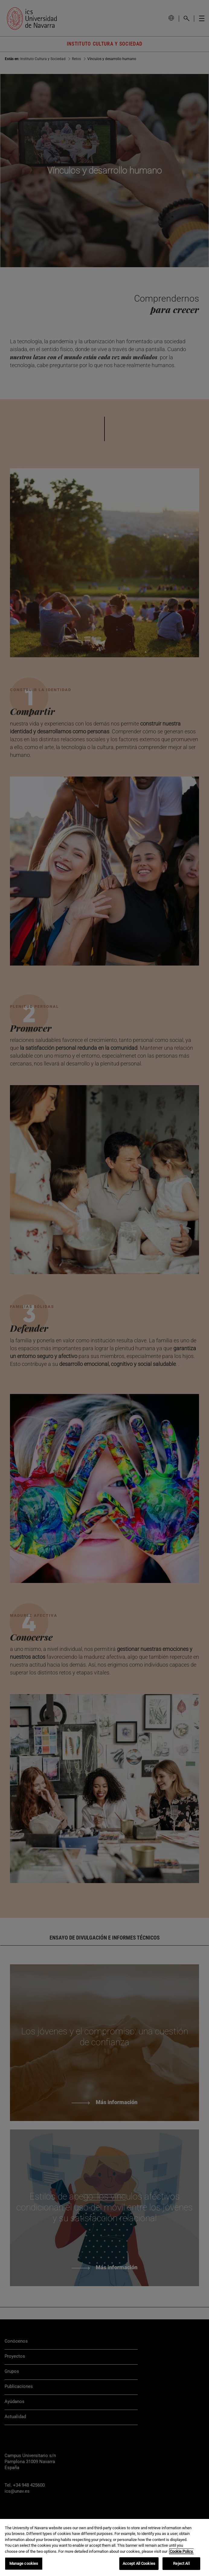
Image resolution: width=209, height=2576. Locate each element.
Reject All (181, 2563)
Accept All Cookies (139, 2563)
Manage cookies (23, 2563)
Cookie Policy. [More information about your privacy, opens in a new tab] (181, 2551)
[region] (104, 2547)
